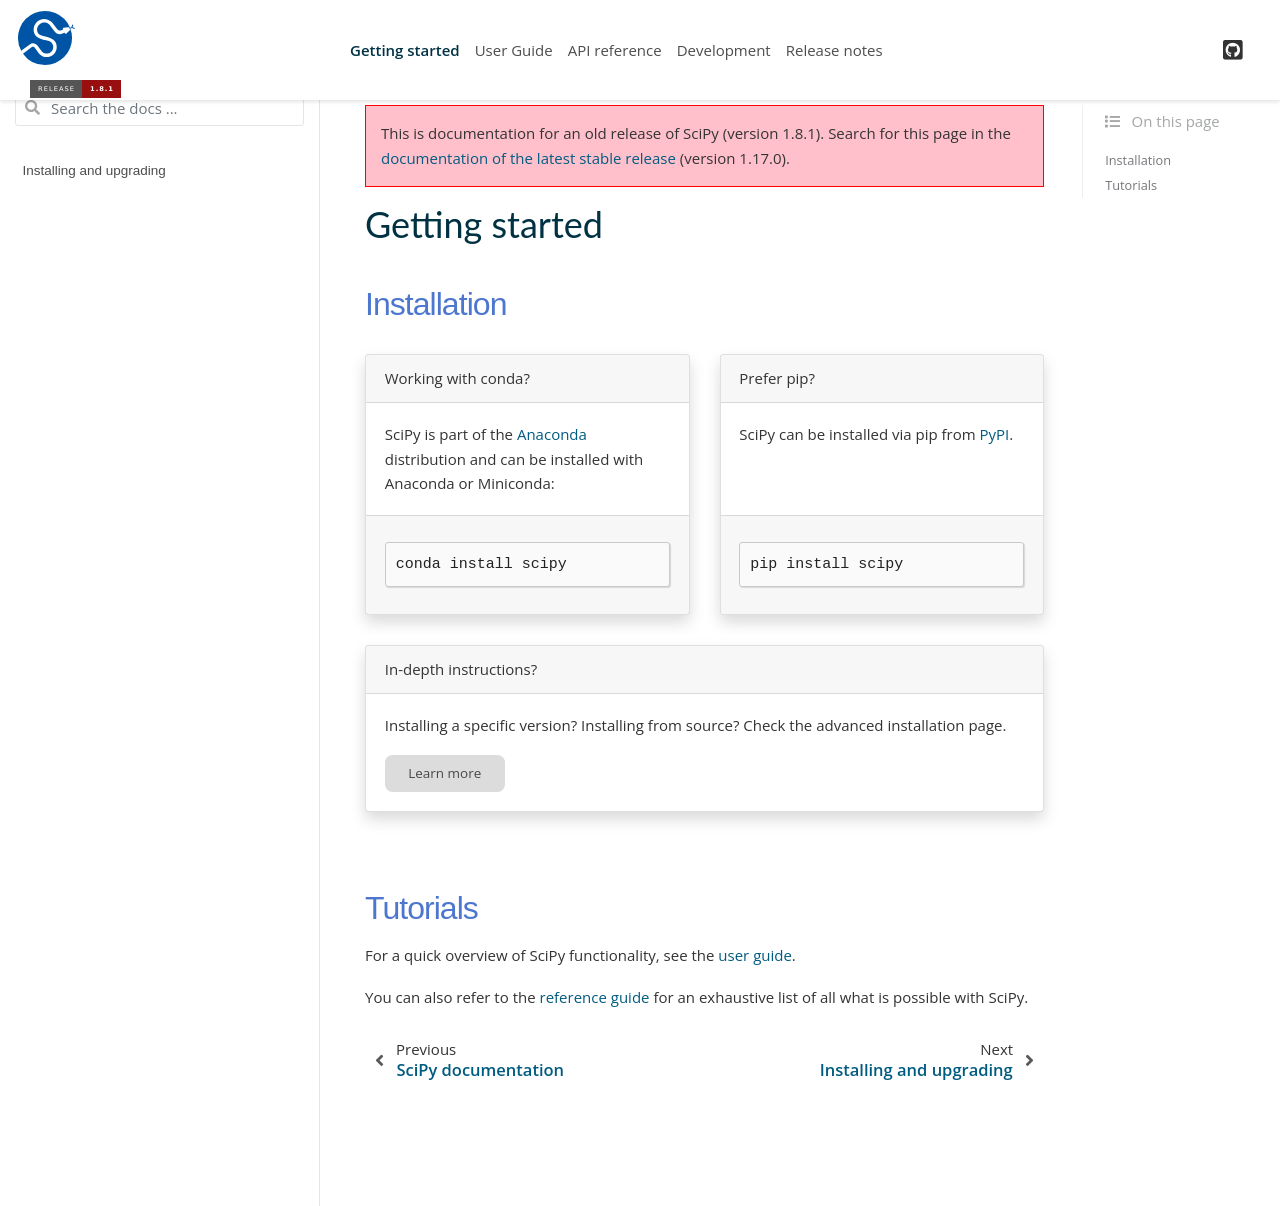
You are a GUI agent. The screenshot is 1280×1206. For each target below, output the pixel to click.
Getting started (405, 50)
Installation (1138, 160)
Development (724, 50)
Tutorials (1131, 185)
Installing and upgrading (94, 170)
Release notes (834, 50)
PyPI (995, 434)
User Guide (514, 50)
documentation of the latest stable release (528, 158)
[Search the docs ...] (159, 108)
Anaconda (552, 434)
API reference (615, 50)
